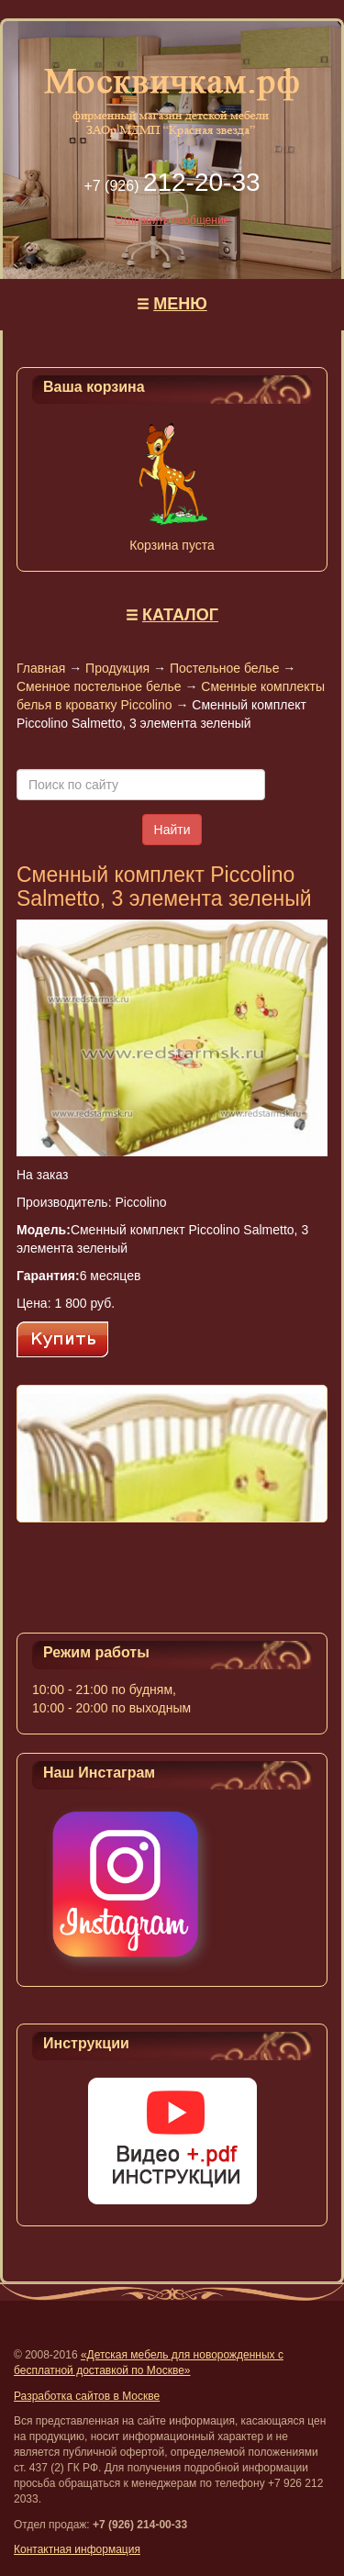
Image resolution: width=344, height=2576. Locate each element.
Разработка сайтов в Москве (87, 2396)
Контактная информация (77, 2549)
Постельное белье (225, 668)
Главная (41, 668)
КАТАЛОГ (180, 615)
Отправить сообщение (172, 220)
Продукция (117, 668)
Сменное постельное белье (99, 686)
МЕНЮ (180, 304)
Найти (172, 829)
